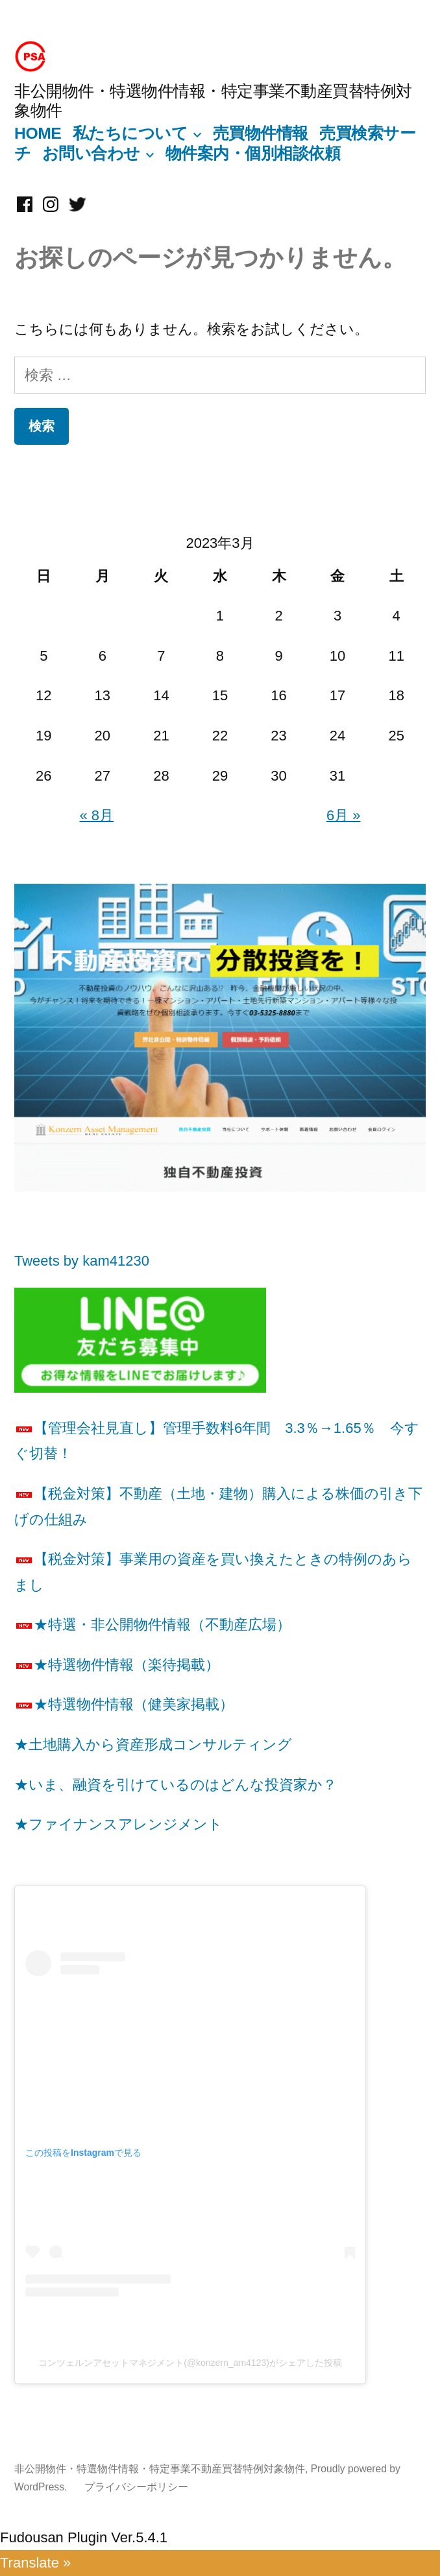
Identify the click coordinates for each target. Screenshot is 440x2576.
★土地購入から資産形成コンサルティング (153, 1744)
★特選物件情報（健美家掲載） (124, 1704)
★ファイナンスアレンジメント (118, 1824)
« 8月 (97, 815)
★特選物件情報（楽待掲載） (116, 1665)
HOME (37, 133)
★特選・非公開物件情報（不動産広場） (152, 1624)
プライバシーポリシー (136, 2486)
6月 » (343, 815)
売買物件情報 (260, 133)
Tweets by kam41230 (81, 1261)
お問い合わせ (91, 153)
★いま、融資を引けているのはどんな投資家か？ (175, 1785)
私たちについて (130, 133)
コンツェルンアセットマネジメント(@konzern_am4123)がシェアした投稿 (190, 2362)
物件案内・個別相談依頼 (253, 153)
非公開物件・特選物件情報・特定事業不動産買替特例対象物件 (159, 2468)
